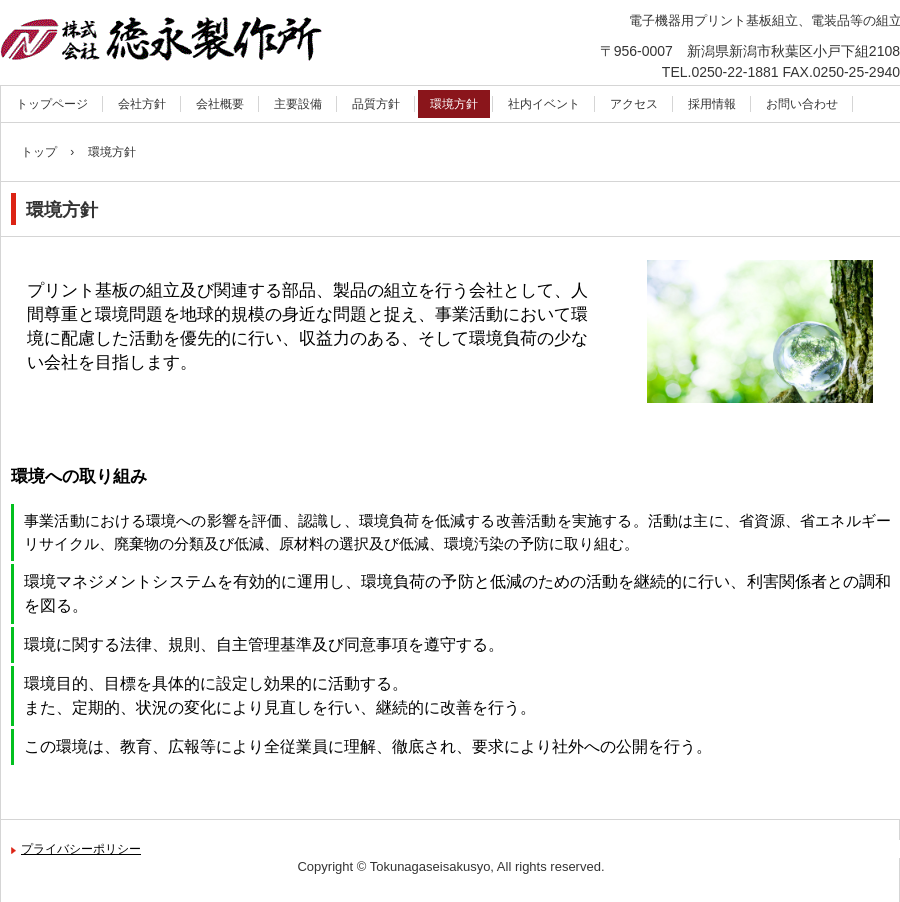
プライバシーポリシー (81, 849)
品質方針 (376, 104)
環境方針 (454, 104)
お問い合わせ (802, 104)
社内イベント (544, 104)
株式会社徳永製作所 (201, 45)
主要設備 (298, 104)
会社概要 (220, 104)
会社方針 (142, 104)
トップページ (52, 104)
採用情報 (712, 104)
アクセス (634, 104)
